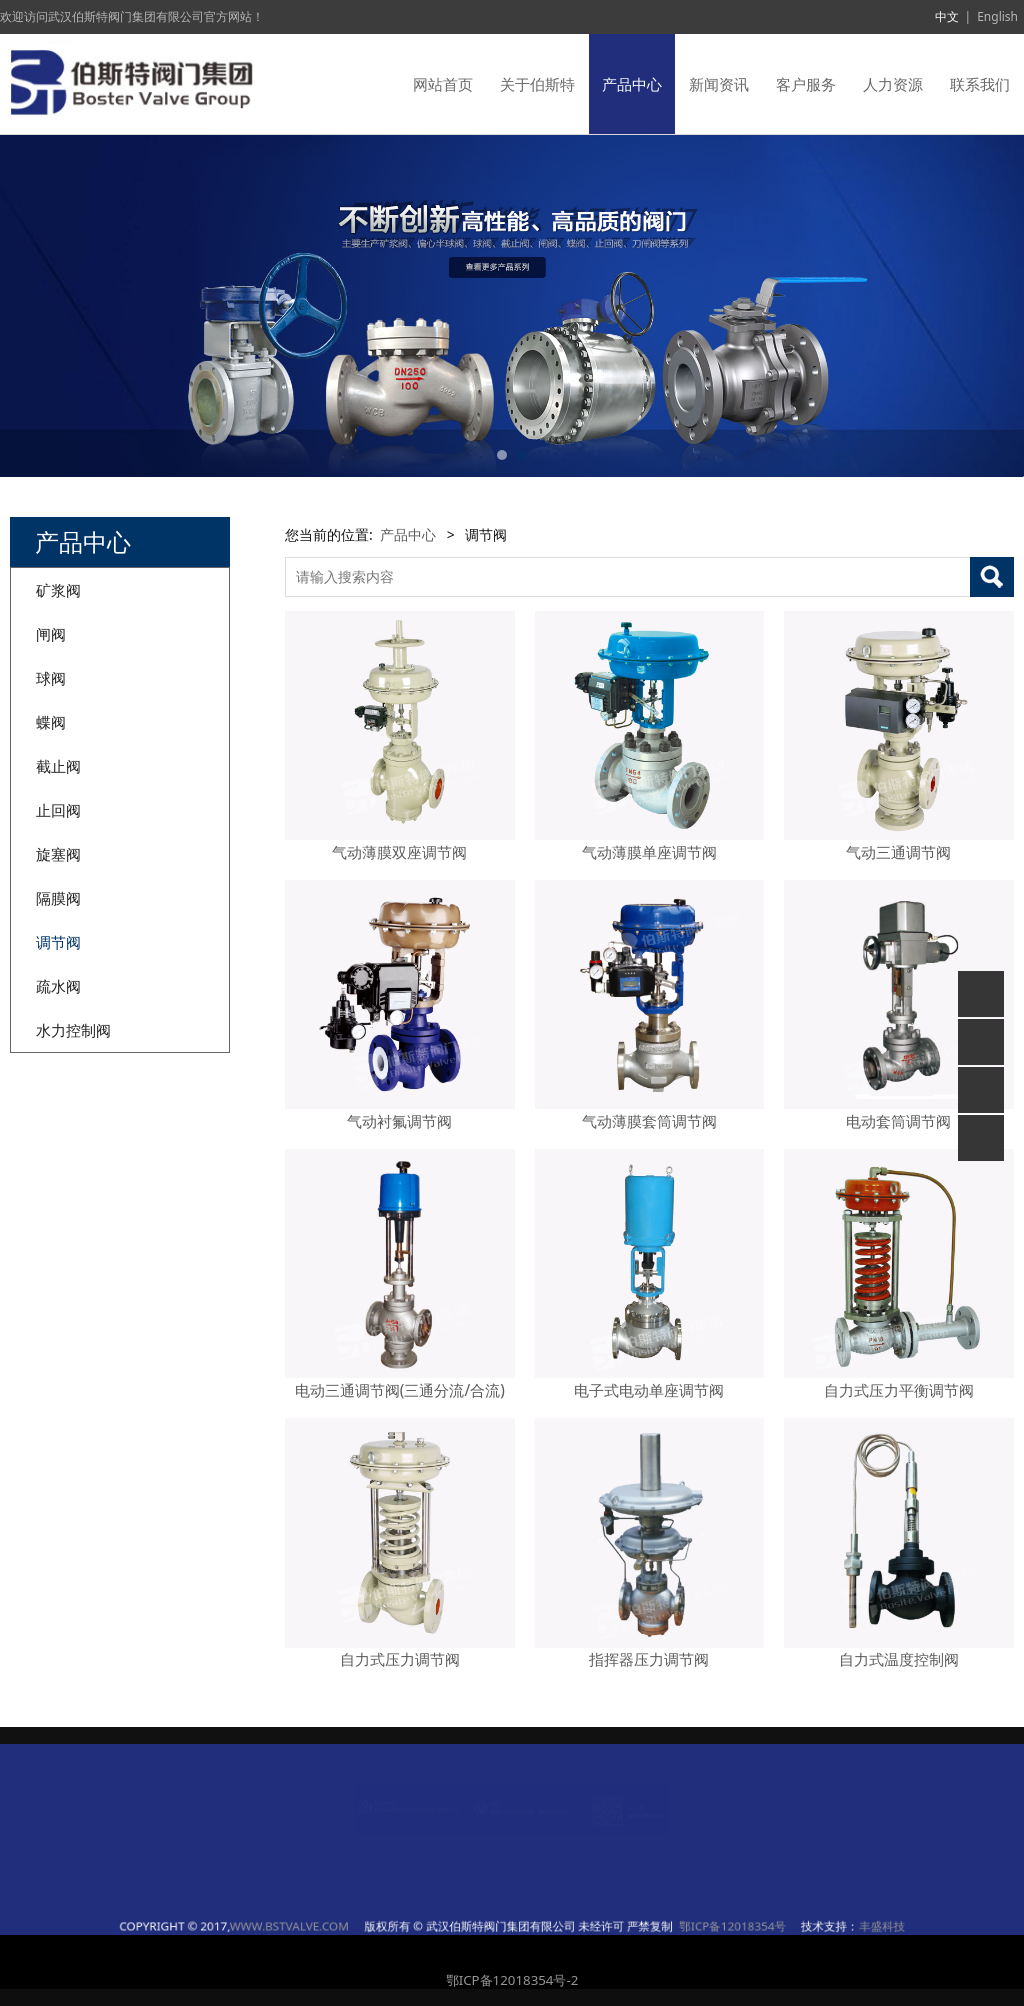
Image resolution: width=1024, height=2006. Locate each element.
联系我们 (980, 84)
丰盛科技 (658, 1926)
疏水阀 (58, 986)
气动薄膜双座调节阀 (399, 852)
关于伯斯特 (537, 84)
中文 (947, 16)
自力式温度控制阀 (899, 1659)
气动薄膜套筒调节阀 (649, 1121)
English (997, 16)
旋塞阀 (58, 854)
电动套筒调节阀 (898, 1121)
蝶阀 (51, 722)
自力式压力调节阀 (400, 1659)
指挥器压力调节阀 (649, 1659)
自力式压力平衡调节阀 (899, 1390)
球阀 (51, 678)
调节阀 (58, 942)
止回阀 (58, 810)
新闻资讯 (719, 84)
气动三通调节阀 (898, 852)
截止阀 (58, 766)
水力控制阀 (73, 1030)
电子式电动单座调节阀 (649, 1390)
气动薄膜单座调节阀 (649, 852)
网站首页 (443, 84)
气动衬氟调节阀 (399, 1121)
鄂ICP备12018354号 (599, 1926)
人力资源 (893, 84)
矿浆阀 (58, 590)
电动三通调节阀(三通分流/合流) (400, 1390)
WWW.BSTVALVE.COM (423, 1926)
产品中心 (632, 84)
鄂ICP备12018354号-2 (512, 1980)
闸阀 (51, 634)
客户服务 (806, 84)
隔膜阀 (58, 898)
